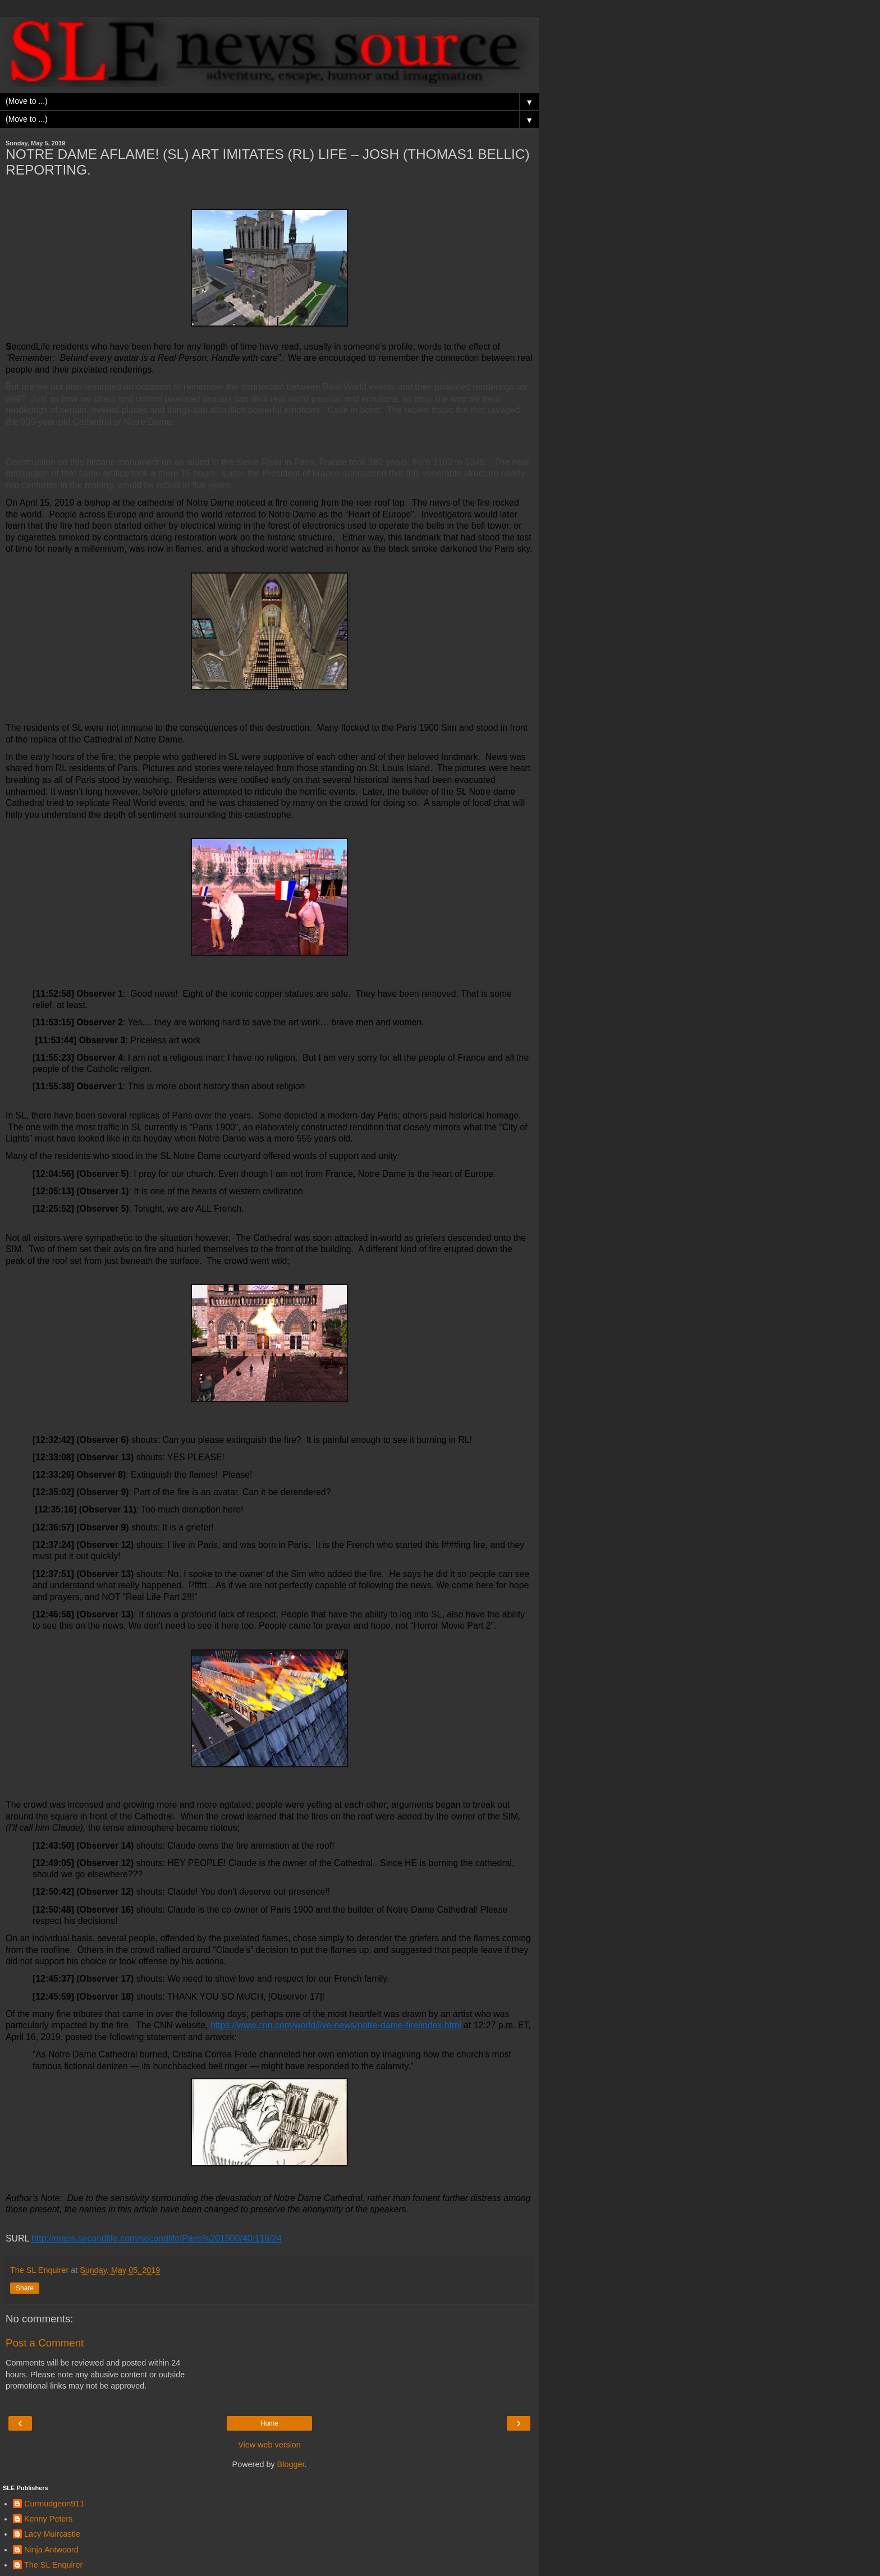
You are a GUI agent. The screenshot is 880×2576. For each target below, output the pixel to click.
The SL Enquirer (53, 2564)
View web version (269, 2444)
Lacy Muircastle (52, 2533)
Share (25, 2288)
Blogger (291, 2464)
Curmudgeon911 (54, 2503)
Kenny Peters (48, 2518)
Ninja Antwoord (51, 2549)
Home (269, 2423)
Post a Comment (45, 2343)
